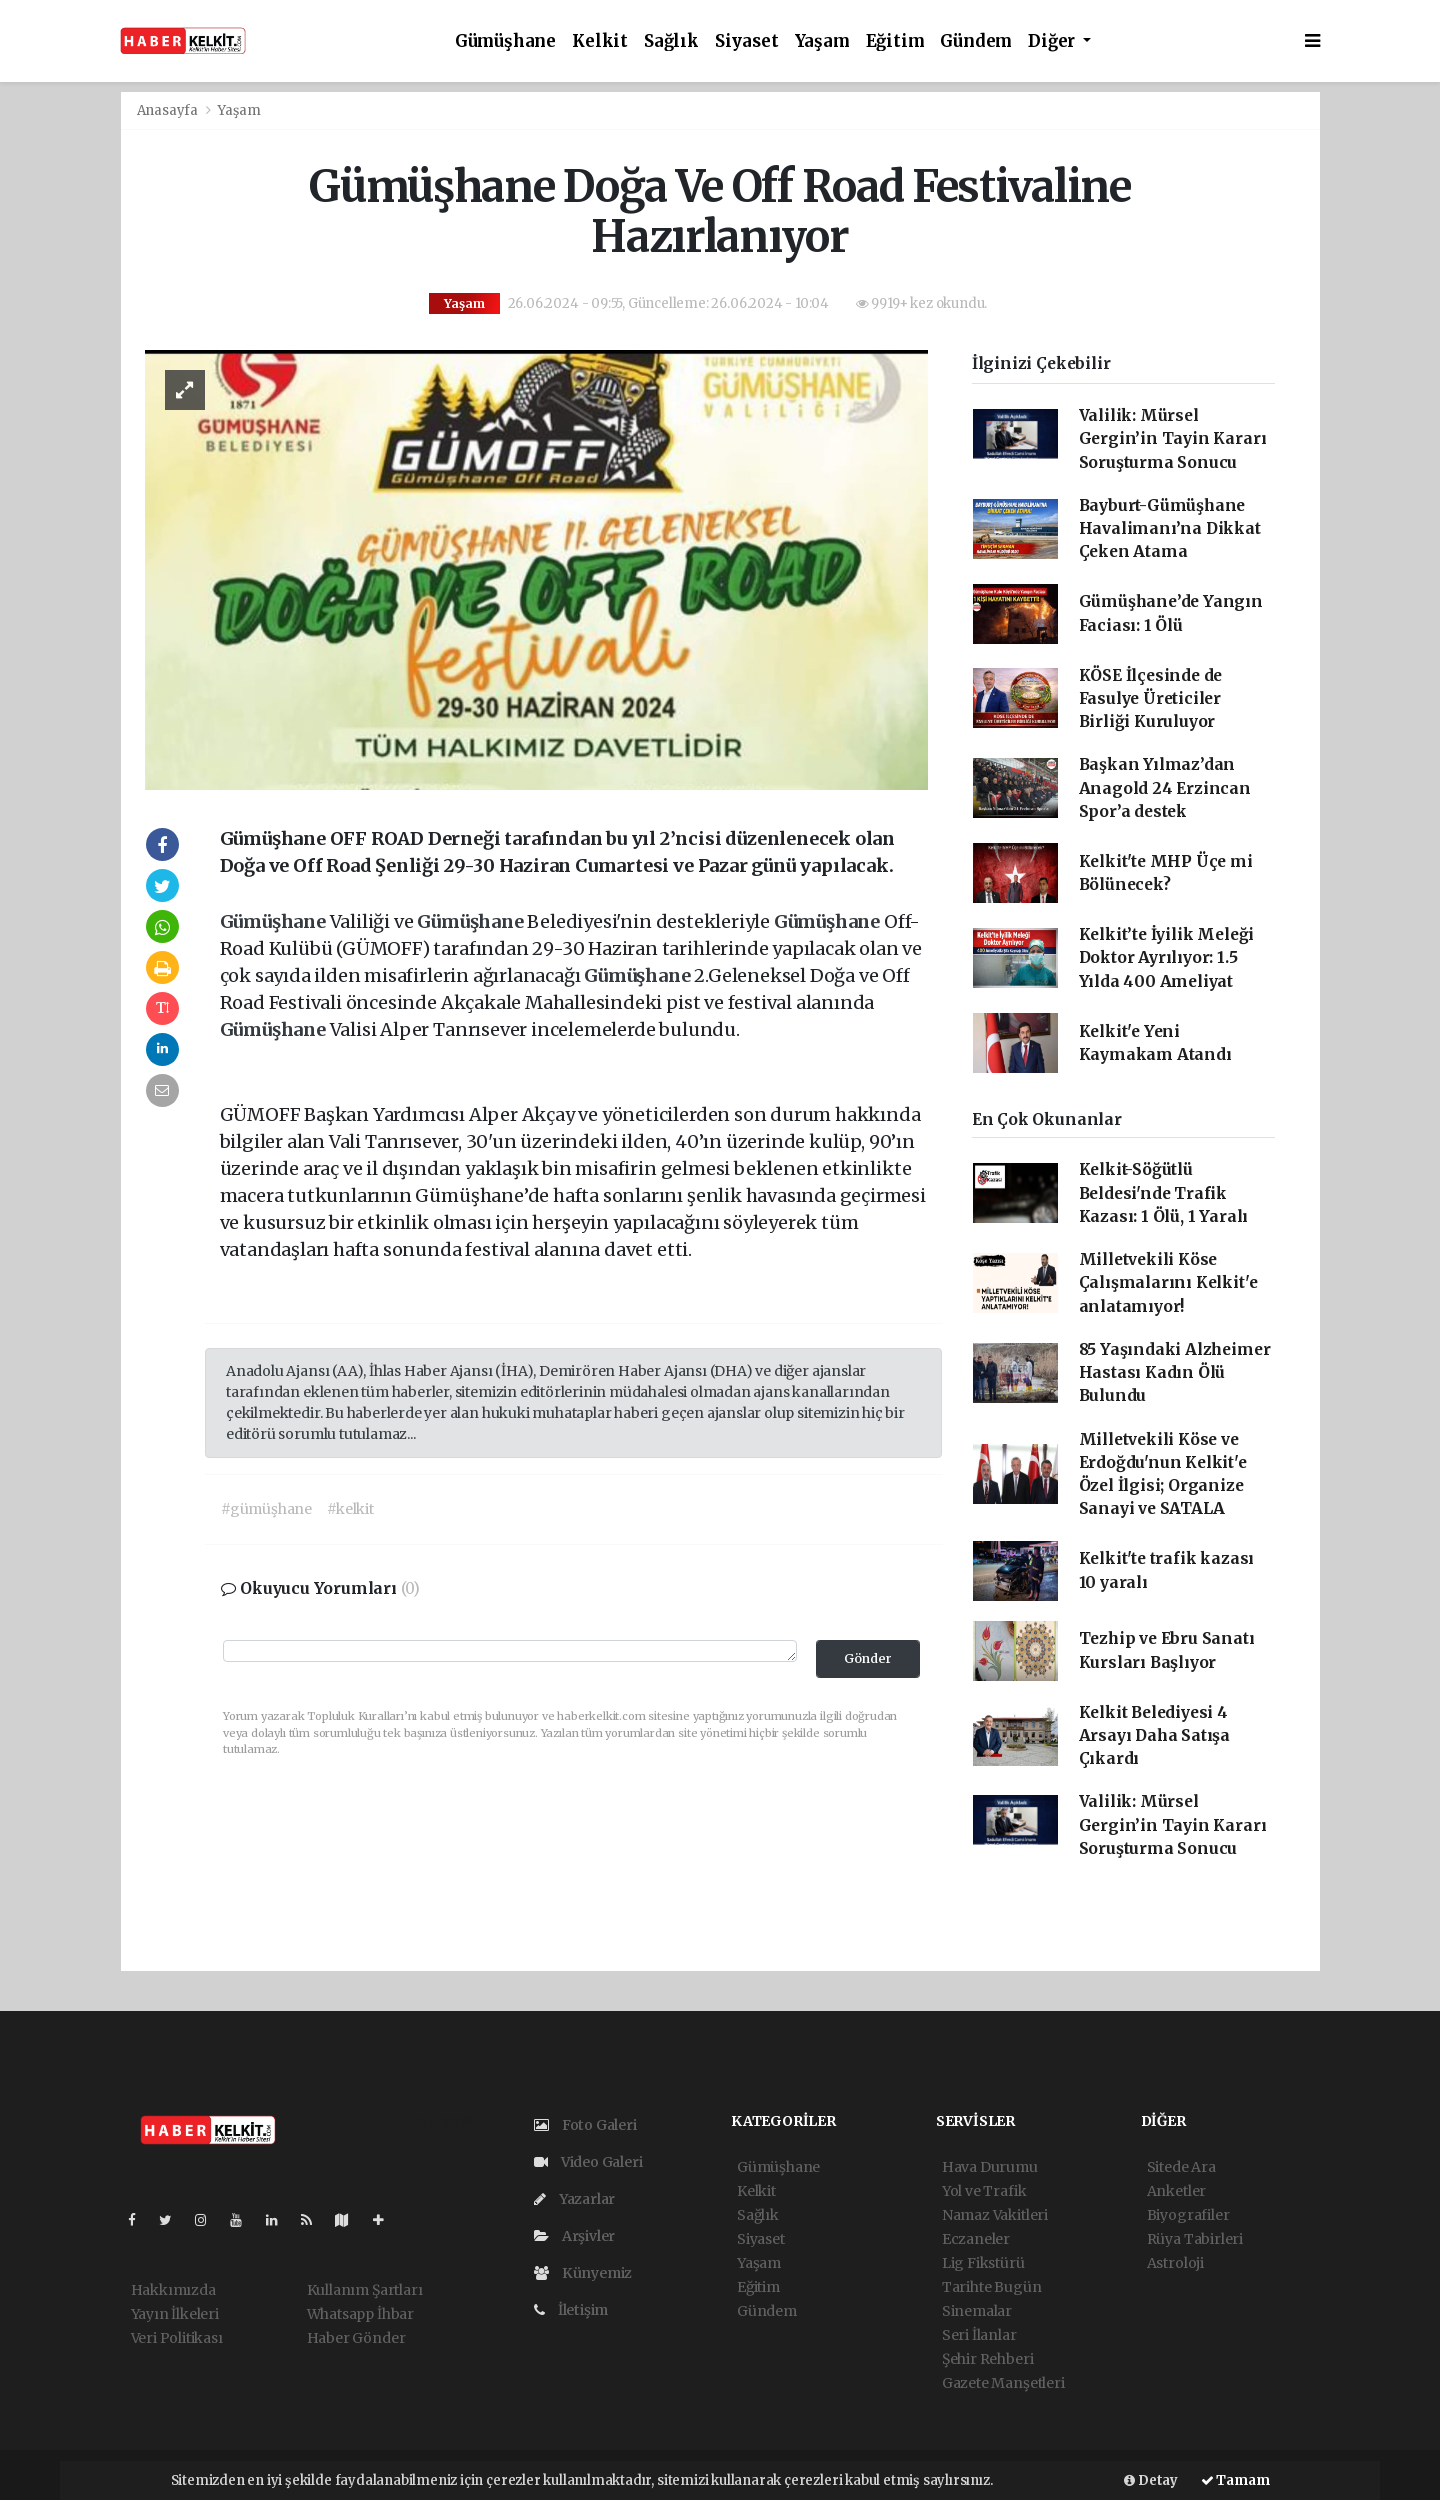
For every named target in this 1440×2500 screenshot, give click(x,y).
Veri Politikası (177, 2338)
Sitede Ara (1181, 2167)
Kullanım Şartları (365, 2290)
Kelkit (600, 41)
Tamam (1235, 2480)
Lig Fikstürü (983, 2263)
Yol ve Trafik (984, 2191)
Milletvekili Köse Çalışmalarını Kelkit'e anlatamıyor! (1168, 1283)
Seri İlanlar (979, 2335)
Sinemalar (977, 2311)
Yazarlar (574, 2199)
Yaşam (822, 41)
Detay (1151, 2480)
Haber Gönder (356, 2338)
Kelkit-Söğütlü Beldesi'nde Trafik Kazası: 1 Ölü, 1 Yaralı (1164, 1193)
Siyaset (747, 41)
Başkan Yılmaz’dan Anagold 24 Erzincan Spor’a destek (1165, 788)
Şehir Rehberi (988, 2359)
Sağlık (671, 41)
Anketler (1176, 2191)
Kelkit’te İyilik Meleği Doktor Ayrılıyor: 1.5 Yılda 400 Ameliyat (1167, 958)
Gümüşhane (505, 41)
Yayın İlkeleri (175, 2314)
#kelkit (350, 1509)
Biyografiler (1188, 2215)
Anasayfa (169, 110)
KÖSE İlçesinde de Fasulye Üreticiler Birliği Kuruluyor (1151, 699)
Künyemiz (583, 2273)
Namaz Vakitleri (995, 2215)
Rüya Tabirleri (1195, 2239)
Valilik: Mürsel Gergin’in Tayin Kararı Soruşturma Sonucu (1173, 439)
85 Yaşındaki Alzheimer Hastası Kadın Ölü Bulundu (1175, 1373)
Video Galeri (588, 2162)
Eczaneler (976, 2239)
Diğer (1053, 41)
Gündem (976, 41)
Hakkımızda (173, 2290)
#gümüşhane (266, 1509)
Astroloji (1175, 2263)
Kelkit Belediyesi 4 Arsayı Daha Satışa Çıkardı (1155, 1736)
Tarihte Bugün (992, 2287)
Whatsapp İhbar (360, 2314)
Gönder (868, 1658)
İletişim (571, 2310)
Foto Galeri (585, 2125)
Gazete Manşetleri (1003, 2383)
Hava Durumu (990, 2167)
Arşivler (574, 2236)
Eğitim (895, 41)
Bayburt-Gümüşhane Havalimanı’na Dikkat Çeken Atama (1170, 529)
